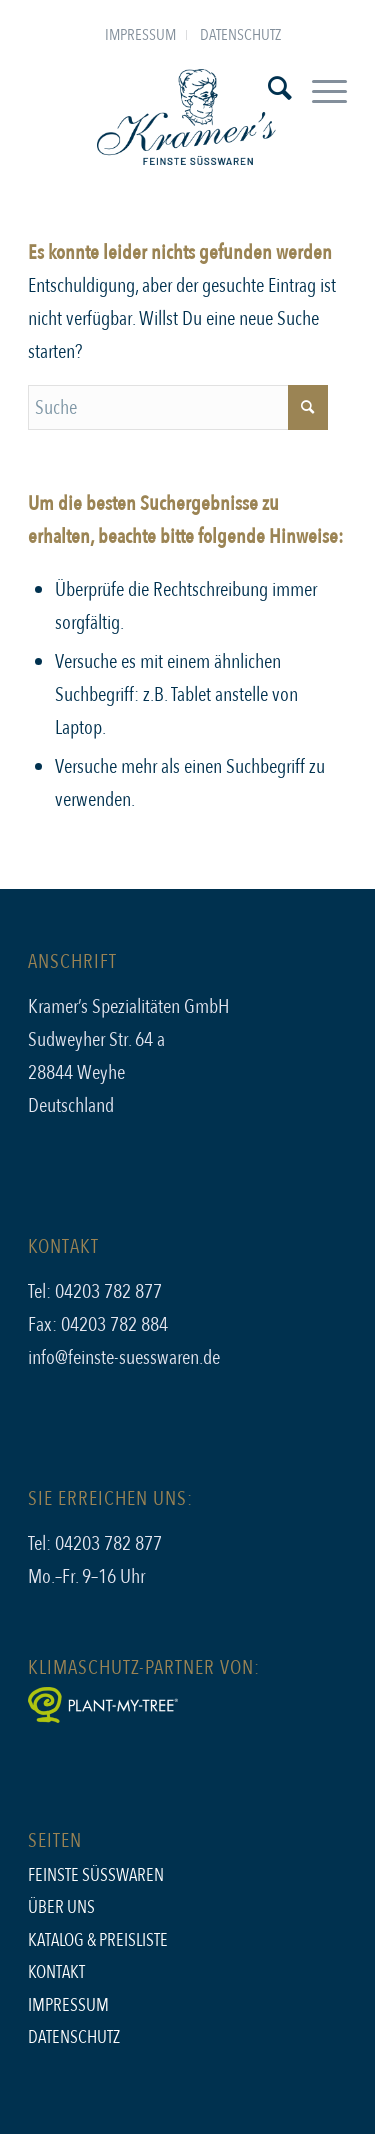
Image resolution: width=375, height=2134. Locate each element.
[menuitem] (141, 35)
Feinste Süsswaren (96, 1875)
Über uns (61, 1907)
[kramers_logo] (187, 119)
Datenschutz (240, 35)
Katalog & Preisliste (98, 1940)
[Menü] (319, 89)
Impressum (140, 35)
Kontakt (56, 1972)
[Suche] (270, 89)
